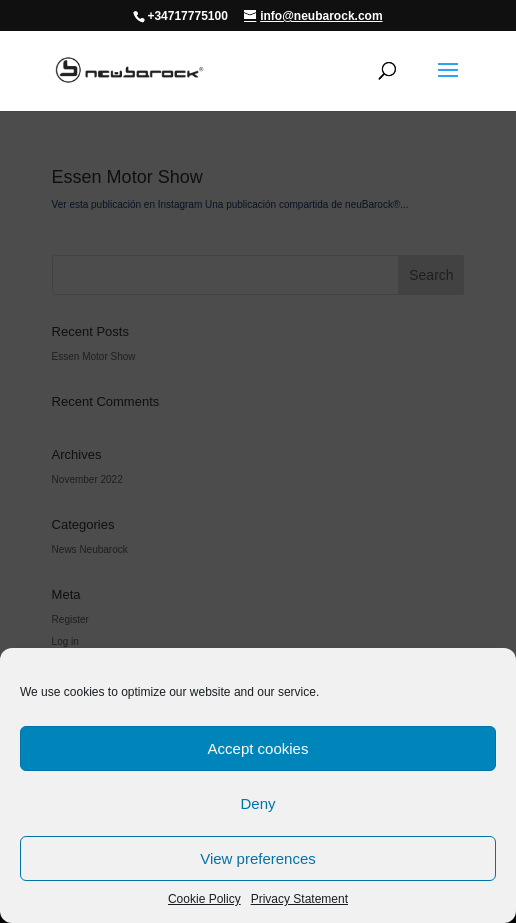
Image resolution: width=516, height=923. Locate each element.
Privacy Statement (299, 899)
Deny (257, 803)
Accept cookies (258, 748)
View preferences (258, 858)
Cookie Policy (204, 899)
